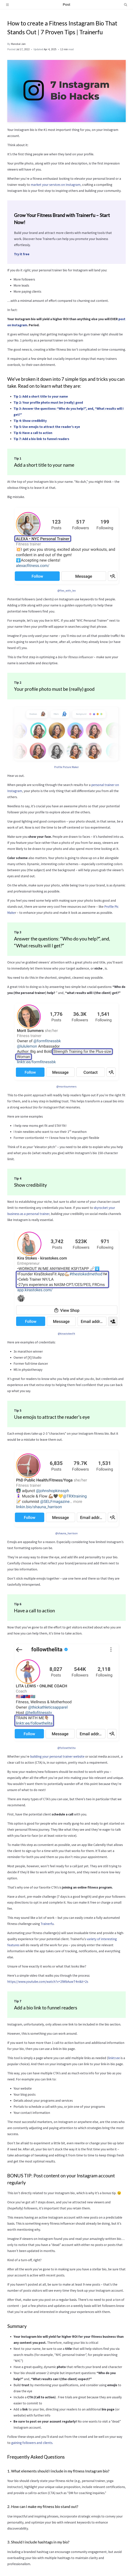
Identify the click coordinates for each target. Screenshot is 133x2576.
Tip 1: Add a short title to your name (41, 396)
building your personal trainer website (57, 1756)
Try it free (21, 254)
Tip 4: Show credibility (30, 421)
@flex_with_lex (66, 590)
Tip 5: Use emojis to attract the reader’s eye (47, 427)
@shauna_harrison (66, 1533)
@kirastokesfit (66, 1333)
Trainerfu (47, 1924)
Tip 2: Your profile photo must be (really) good (48, 402)
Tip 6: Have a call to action (33, 433)
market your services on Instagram (56, 185)
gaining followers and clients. (32, 2443)
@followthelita (66, 1747)
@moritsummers (66, 1086)
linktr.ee (114, 2058)
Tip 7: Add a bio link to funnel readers (41, 439)
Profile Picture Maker (66, 767)
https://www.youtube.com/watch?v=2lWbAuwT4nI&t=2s (47, 1981)
